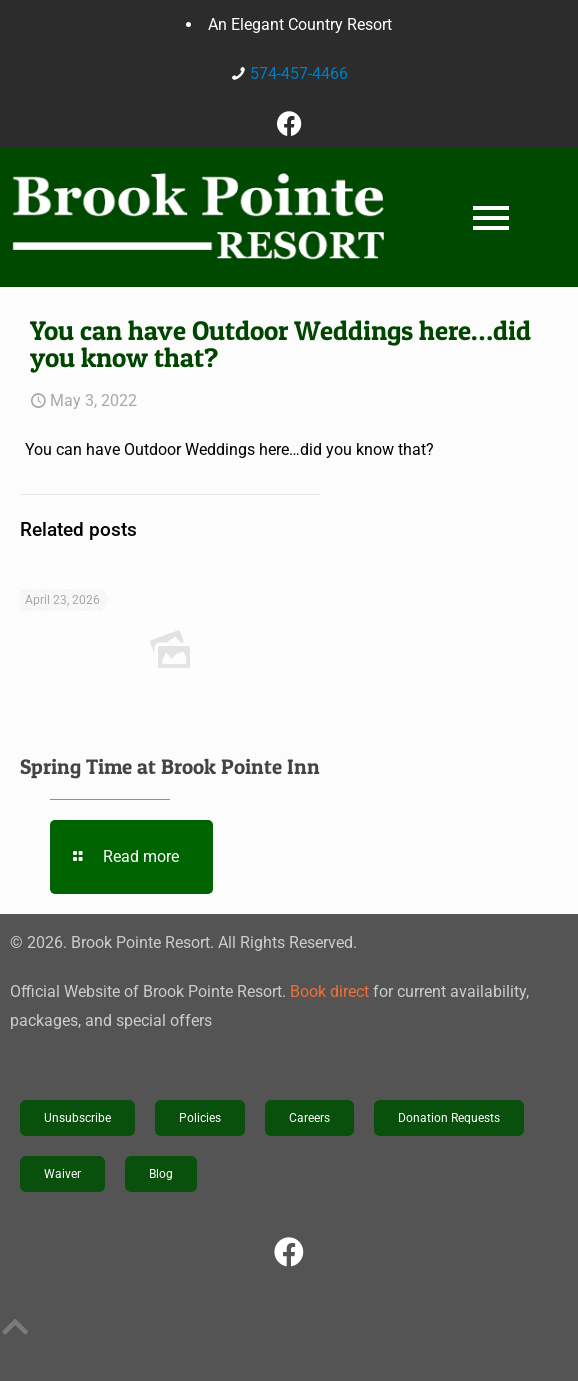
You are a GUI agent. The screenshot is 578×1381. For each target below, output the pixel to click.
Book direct (329, 991)
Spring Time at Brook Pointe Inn (170, 766)
